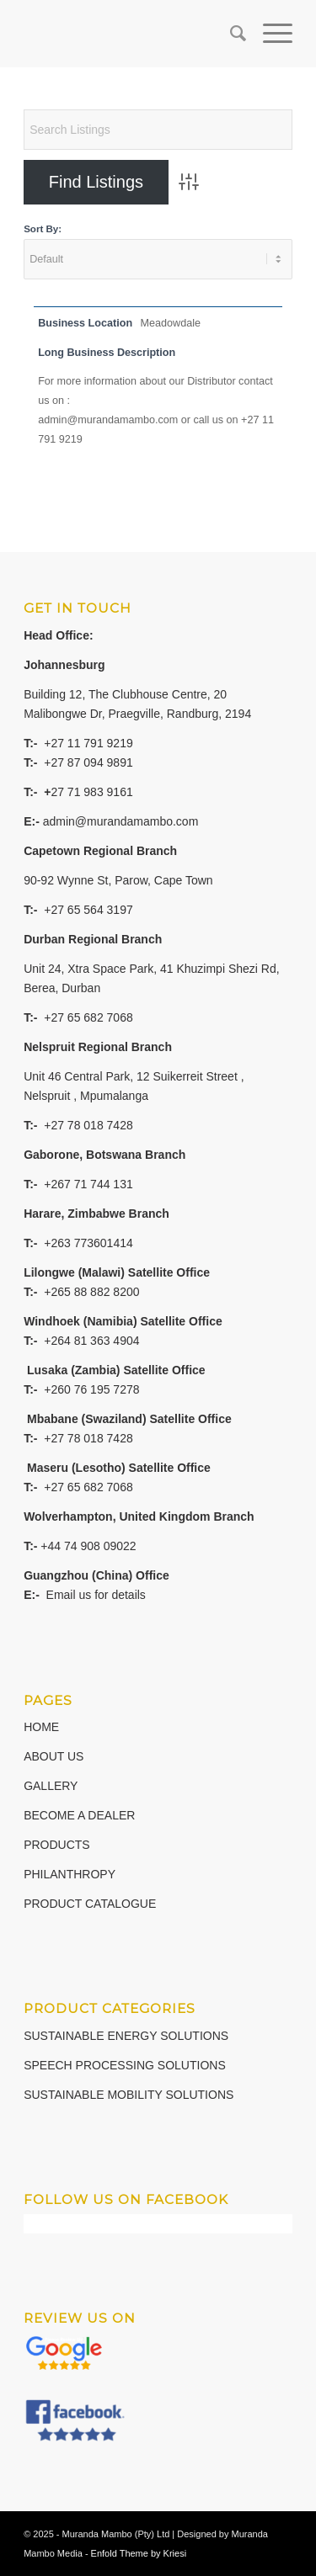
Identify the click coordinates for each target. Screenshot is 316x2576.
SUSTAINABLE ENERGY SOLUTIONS (126, 2035)
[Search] (229, 33)
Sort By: (43, 229)
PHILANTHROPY (69, 1874)
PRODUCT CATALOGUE (90, 1903)
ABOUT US (53, 1756)
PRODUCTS (57, 1844)
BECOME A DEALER (79, 1815)
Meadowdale (171, 323)
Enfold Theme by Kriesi (139, 2553)
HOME (41, 1727)
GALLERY (51, 1786)
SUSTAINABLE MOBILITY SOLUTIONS (128, 2094)
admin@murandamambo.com (121, 821)
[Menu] (269, 33)
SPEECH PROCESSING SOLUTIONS (125, 2065)
